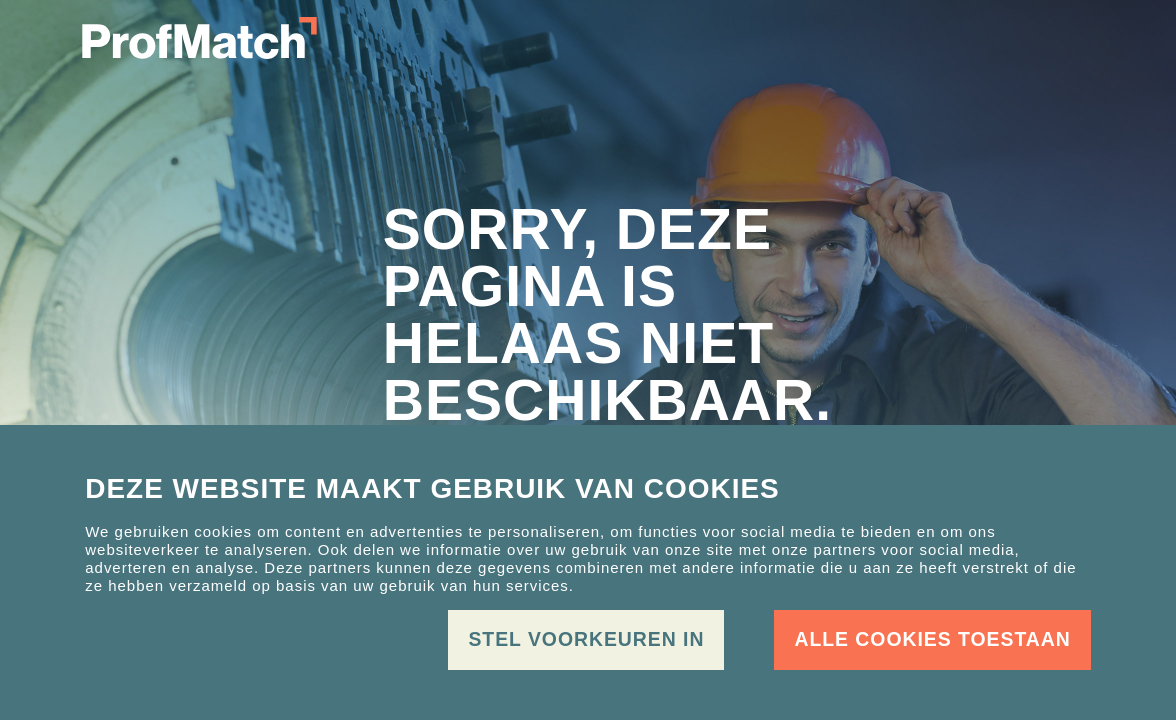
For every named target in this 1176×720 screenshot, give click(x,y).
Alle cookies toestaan (932, 639)
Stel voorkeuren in (586, 639)
